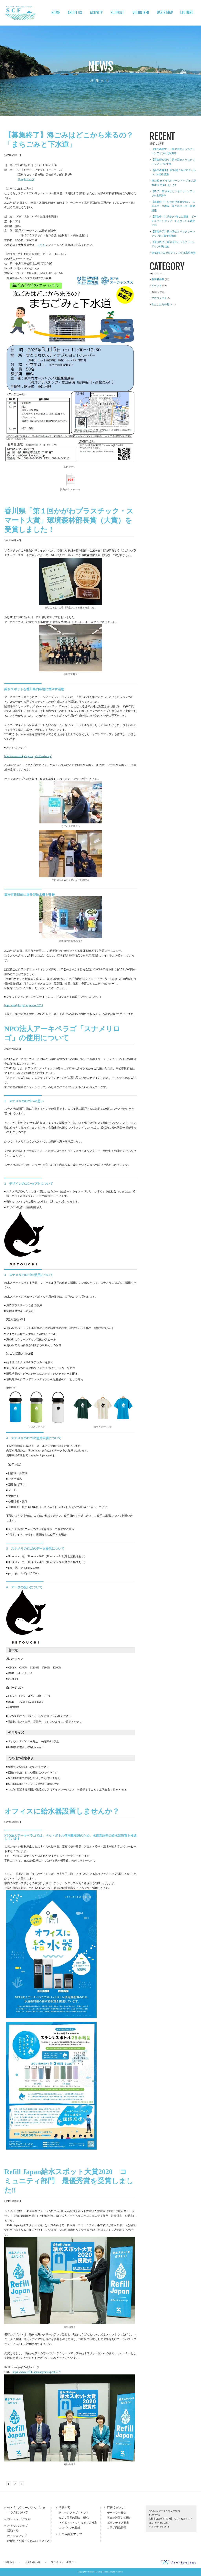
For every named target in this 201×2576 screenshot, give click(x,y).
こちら (41, 244)
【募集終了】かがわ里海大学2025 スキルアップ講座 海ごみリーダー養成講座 (173, 206)
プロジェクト (159, 298)
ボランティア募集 (118, 2522)
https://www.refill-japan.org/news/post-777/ (36, 2372)
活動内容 (12, 2530)
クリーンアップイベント (73, 2512)
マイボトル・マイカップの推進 (77, 2522)
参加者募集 (158, 279)
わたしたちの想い (162, 304)
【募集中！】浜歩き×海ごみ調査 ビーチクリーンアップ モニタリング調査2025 (174, 221)
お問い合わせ (32, 2562)
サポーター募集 (116, 2512)
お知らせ (9, 2562)
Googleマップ (26, 179)
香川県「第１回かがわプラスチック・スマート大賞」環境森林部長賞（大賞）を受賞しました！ (68, 520)
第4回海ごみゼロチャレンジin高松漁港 (174, 252)
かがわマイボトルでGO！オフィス (28, 2540)
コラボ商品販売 (116, 2527)
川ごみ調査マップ (70, 2534)
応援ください (116, 2507)
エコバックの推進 (69, 2527)
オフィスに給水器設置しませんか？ (61, 1811)
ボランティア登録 (19, 2519)
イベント (157, 285)
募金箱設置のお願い (119, 2517)
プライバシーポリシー (63, 2562)
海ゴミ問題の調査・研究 (73, 2517)
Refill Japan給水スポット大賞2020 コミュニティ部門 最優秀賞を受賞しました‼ (68, 2181)
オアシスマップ (17, 2525)
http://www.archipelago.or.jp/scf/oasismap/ (28, 756)
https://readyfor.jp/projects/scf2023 (23, 1005)
